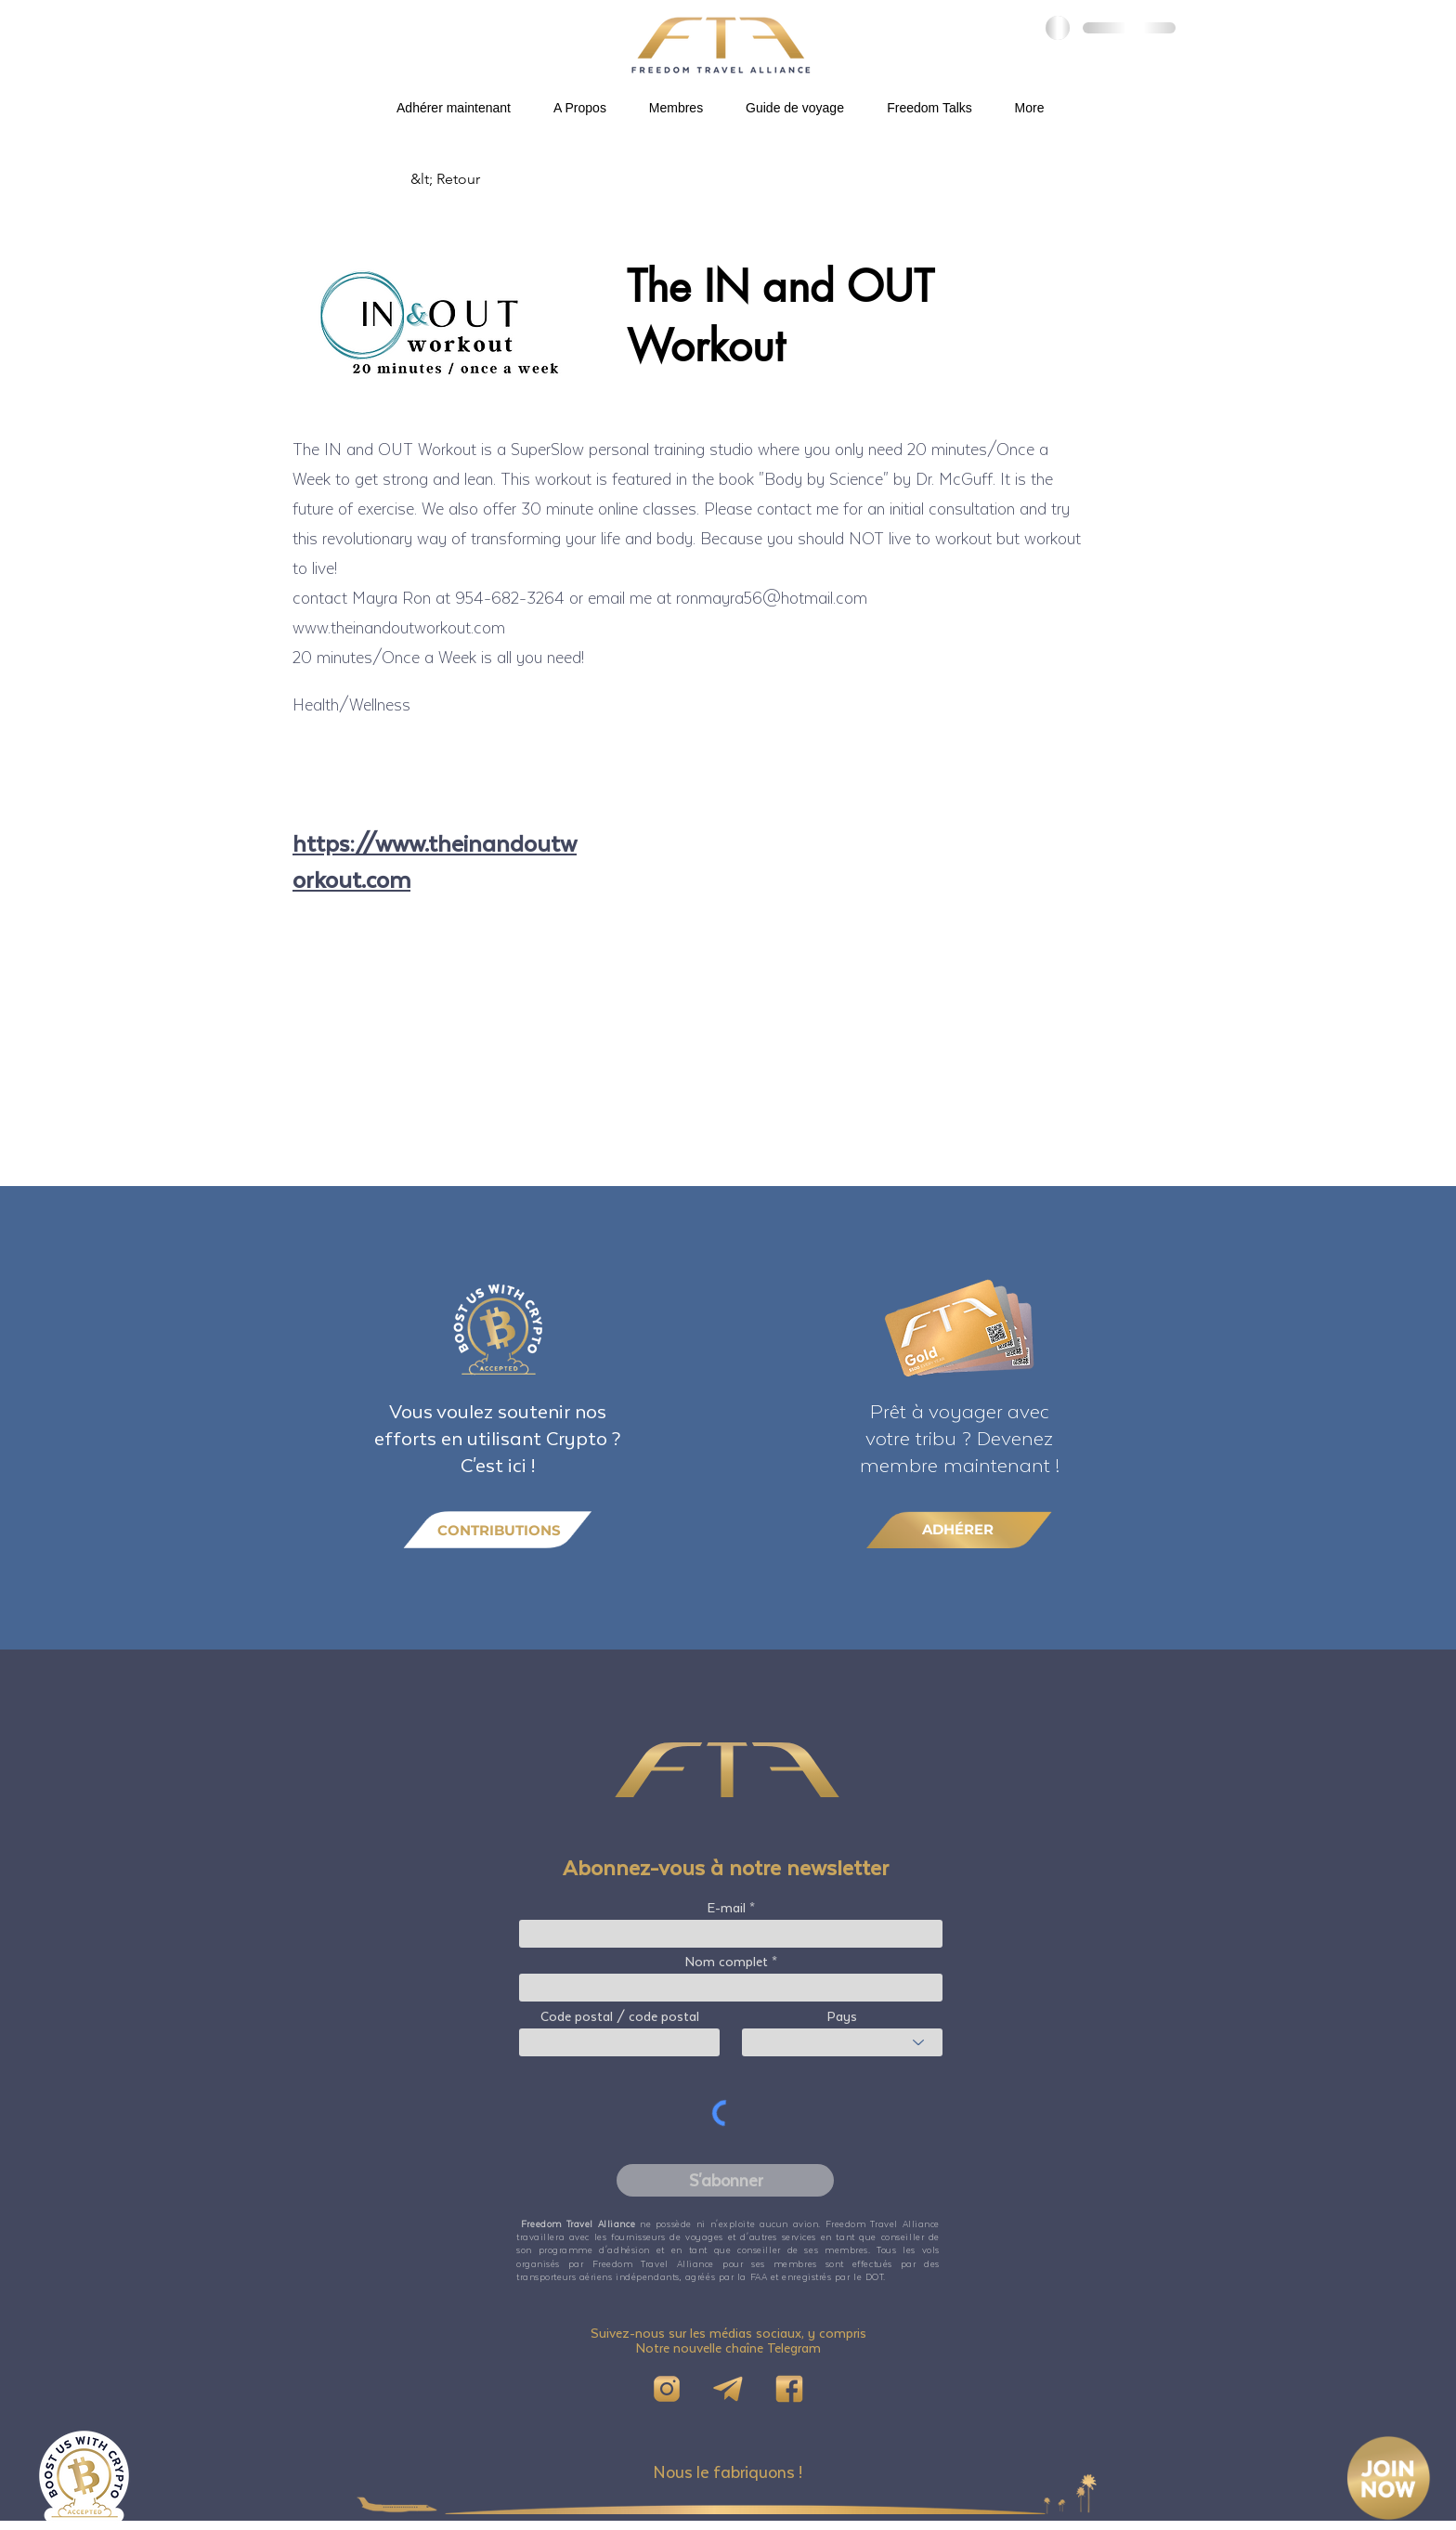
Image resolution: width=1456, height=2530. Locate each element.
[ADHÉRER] (959, 1529)
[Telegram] (728, 2389)
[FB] (789, 2389)
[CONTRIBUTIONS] (497, 1530)
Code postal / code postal (619, 2016)
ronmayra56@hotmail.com (771, 597)
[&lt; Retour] (471, 179)
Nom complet (726, 1961)
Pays (842, 2016)
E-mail (727, 1907)
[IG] (667, 2389)
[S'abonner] (725, 2180)
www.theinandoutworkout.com (398, 627)
